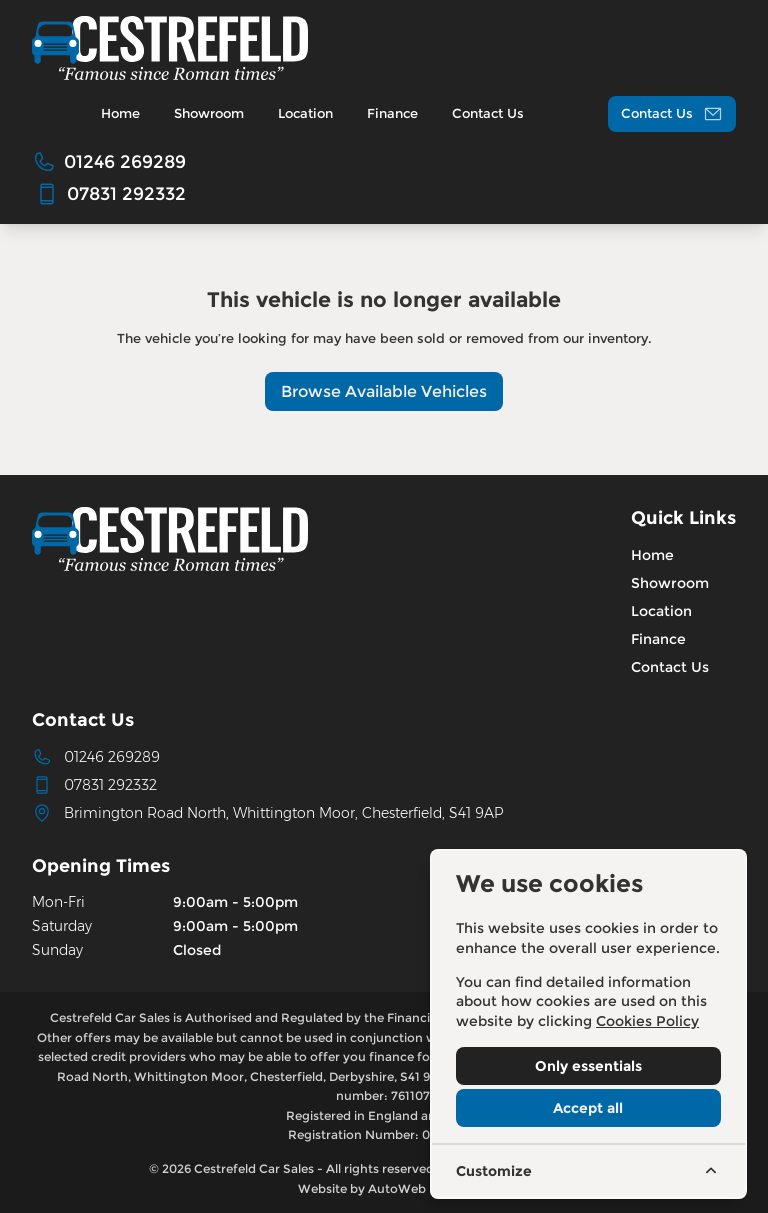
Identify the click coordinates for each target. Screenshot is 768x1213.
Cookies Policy (647, 1021)
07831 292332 (110, 785)
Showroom (670, 583)
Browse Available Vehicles (384, 391)
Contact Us (670, 667)
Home (652, 555)
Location (661, 611)
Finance (658, 639)
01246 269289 (112, 757)
